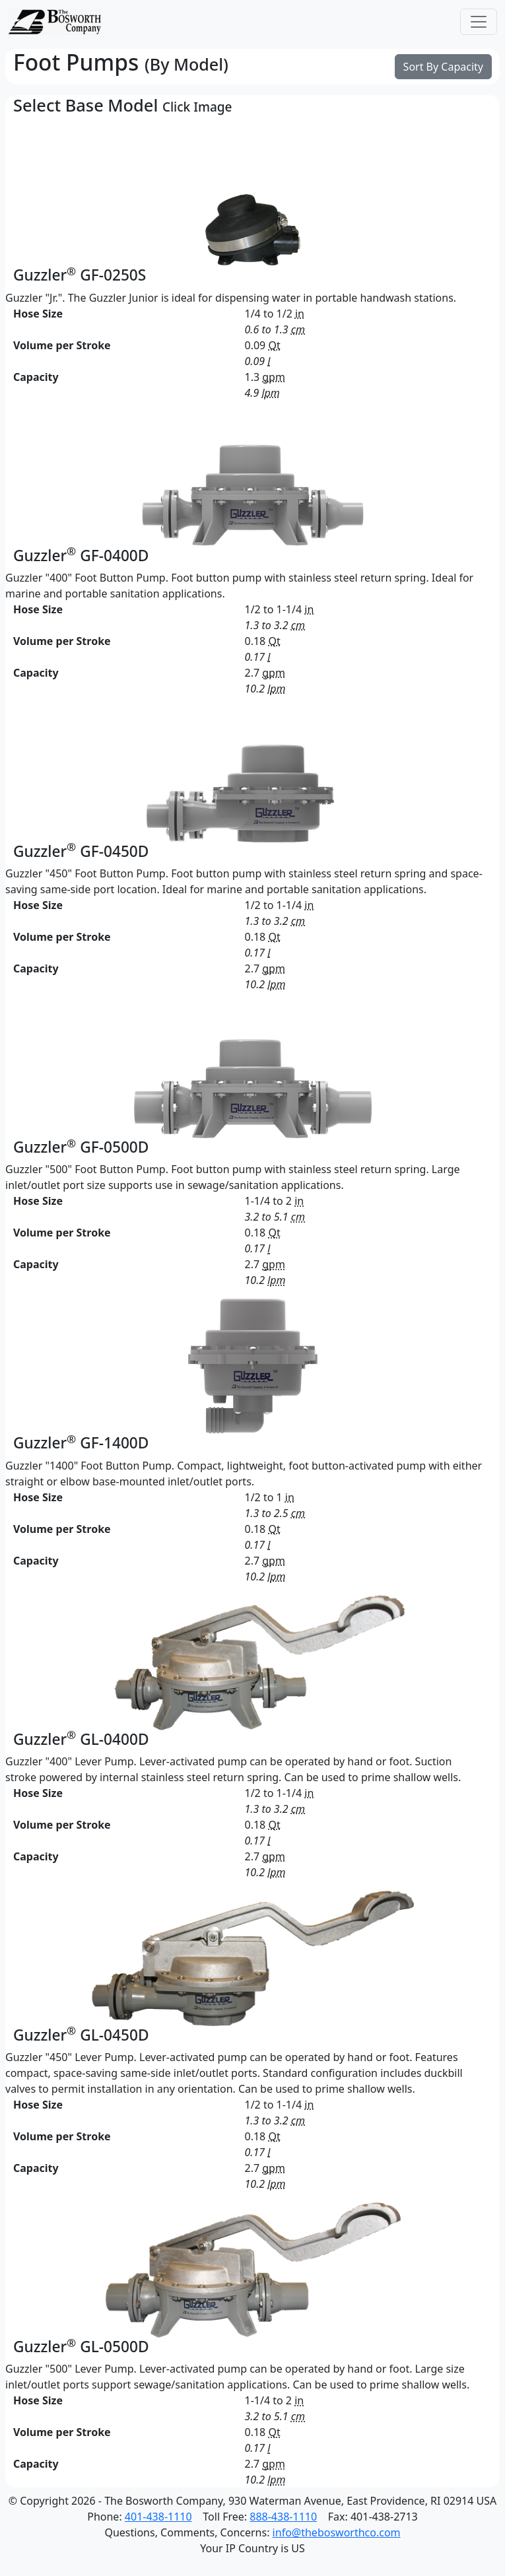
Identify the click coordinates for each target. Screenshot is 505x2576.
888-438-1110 (283, 2516)
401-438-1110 (158, 2516)
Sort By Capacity (443, 66)
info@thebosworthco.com (337, 2532)
